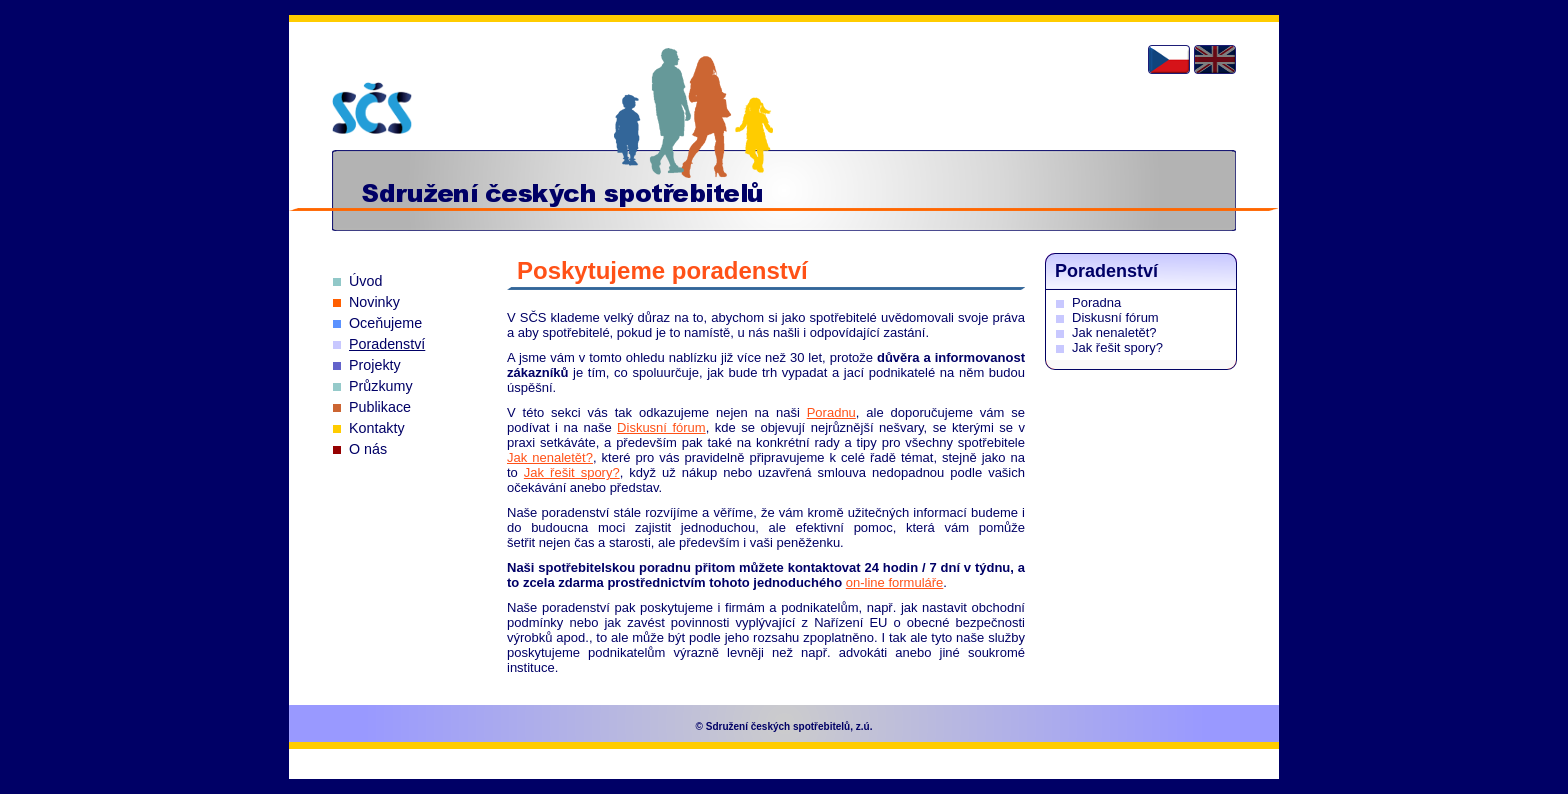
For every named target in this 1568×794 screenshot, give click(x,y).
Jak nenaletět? (550, 457)
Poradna (1096, 302)
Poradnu (831, 412)
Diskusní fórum (661, 427)
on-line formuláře (895, 582)
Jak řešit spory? (572, 472)
